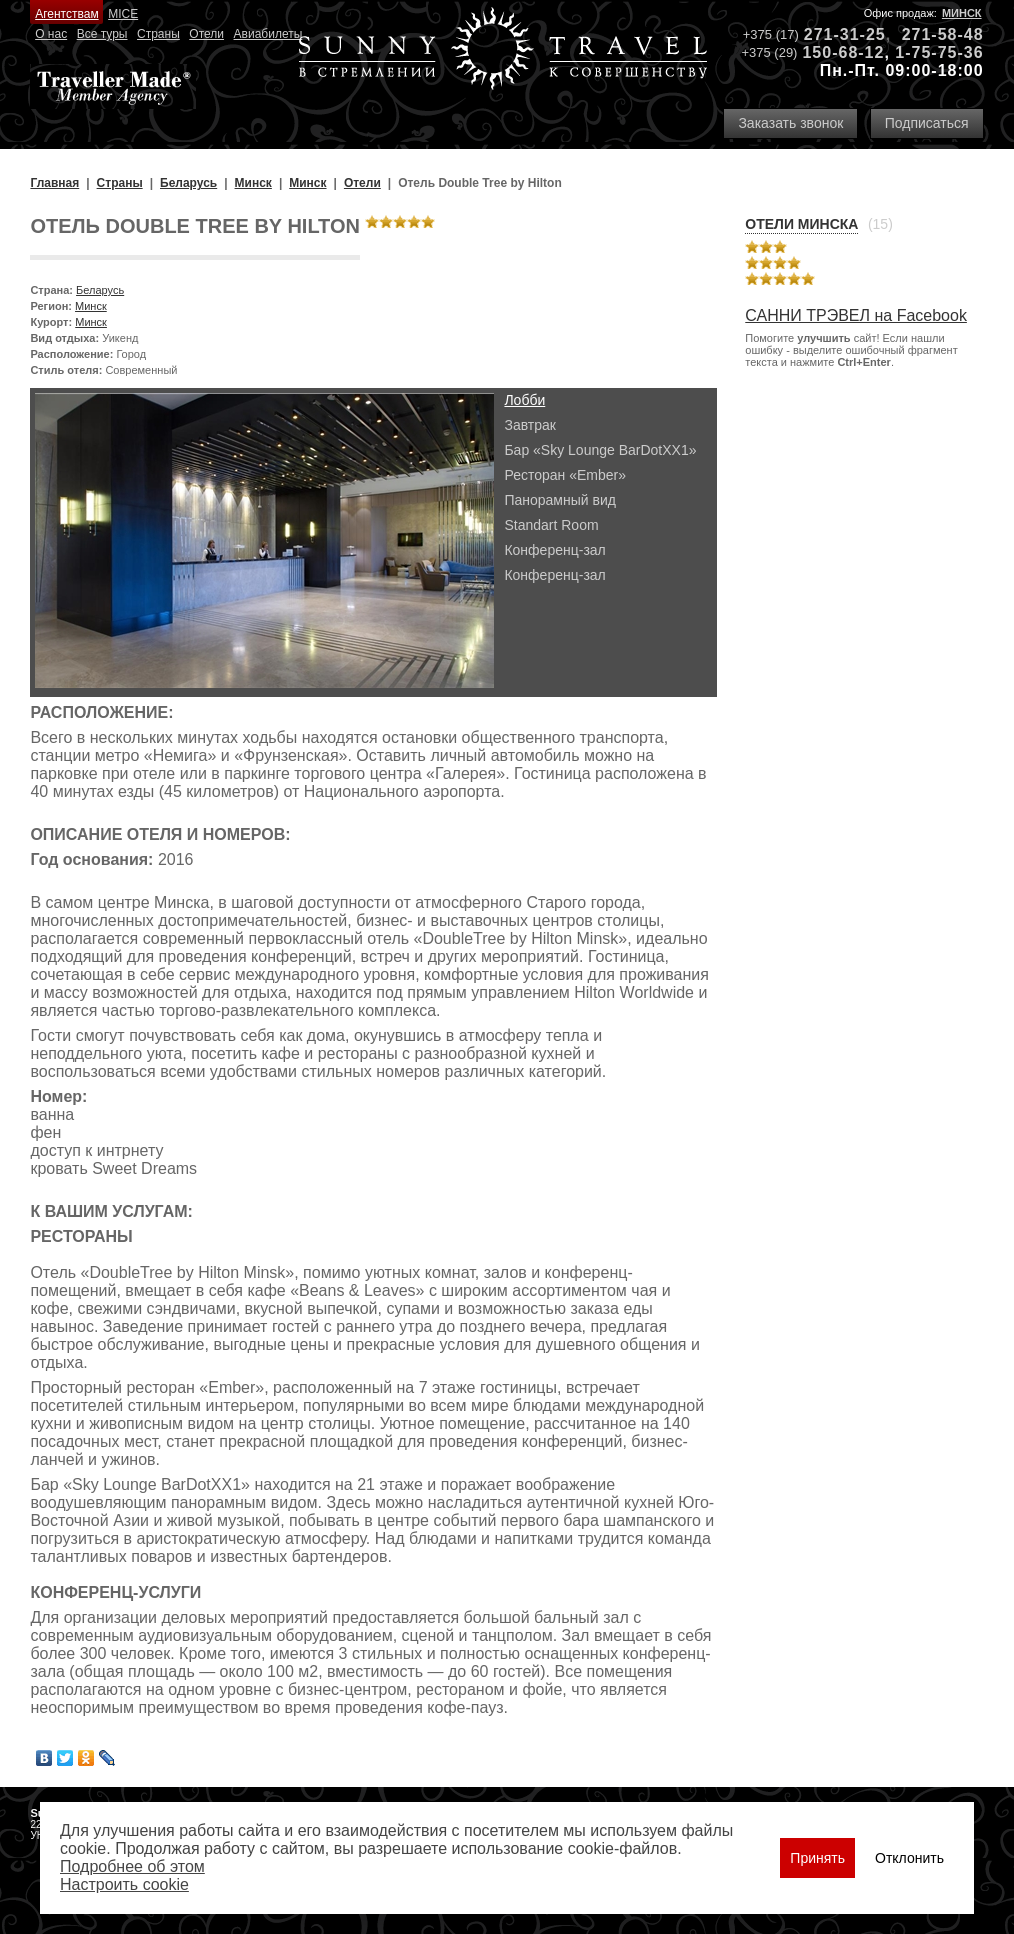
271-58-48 (943, 34)
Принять (817, 1858)
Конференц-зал (554, 550)
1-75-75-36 (939, 52)
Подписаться (927, 123)
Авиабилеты (268, 34)
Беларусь (100, 290)
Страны (158, 34)
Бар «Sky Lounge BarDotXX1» (600, 450)
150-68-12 (843, 52)
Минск (962, 13)
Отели (206, 34)
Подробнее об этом (132, 1866)
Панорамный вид (560, 500)
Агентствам (66, 14)
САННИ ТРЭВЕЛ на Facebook (856, 315)
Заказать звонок (790, 123)
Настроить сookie (124, 1884)
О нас (51, 34)
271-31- (835, 34)
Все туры (102, 34)
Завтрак (529, 425)
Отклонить (909, 1858)
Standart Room (551, 525)
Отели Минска (801, 224)
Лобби (524, 400)
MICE (123, 14)
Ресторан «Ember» (565, 475)
